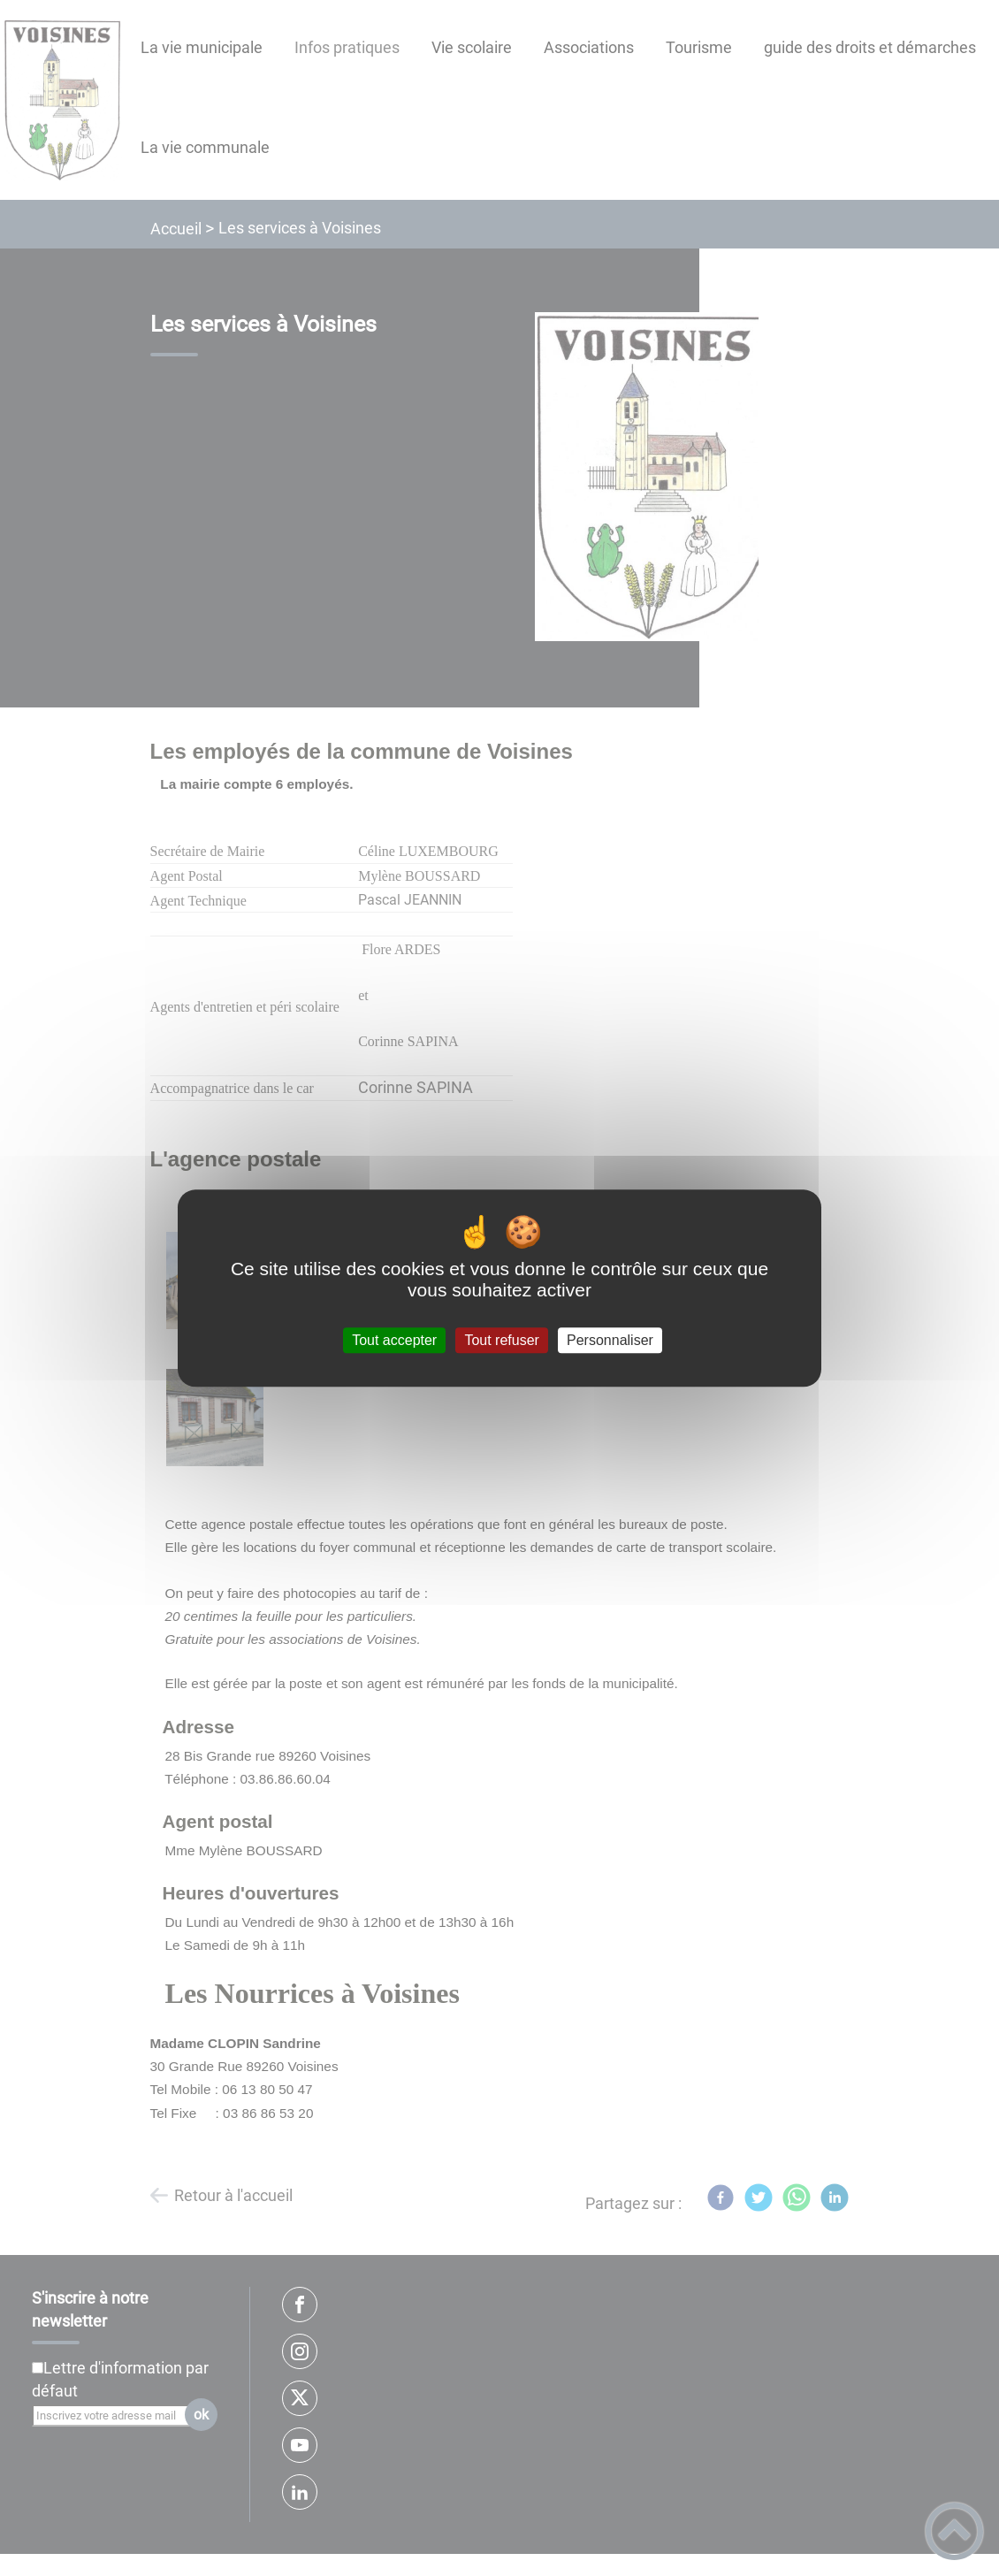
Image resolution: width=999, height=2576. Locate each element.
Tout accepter (394, 1340)
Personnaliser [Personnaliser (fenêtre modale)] (610, 1340)
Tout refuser (501, 1340)
